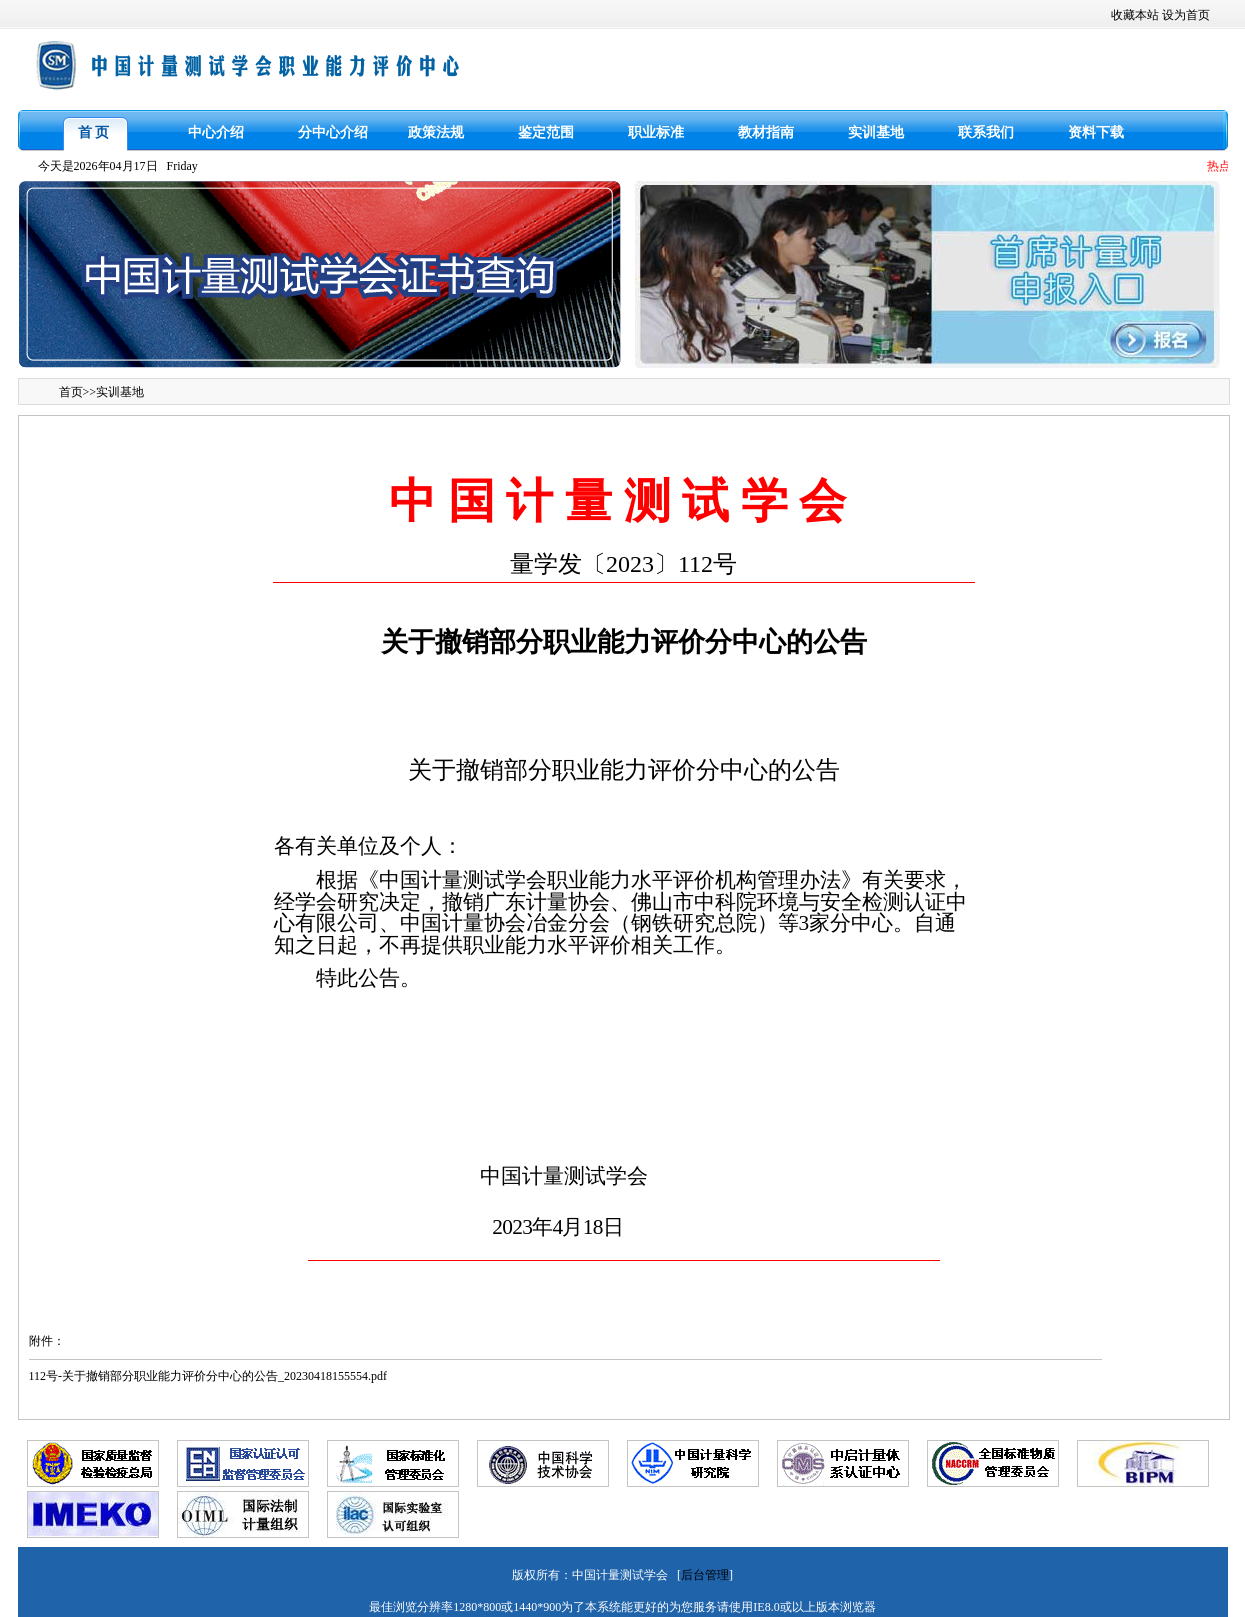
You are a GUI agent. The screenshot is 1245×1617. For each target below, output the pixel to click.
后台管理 (705, 1575)
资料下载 (1096, 132)
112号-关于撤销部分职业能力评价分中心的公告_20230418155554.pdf (208, 1376)
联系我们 (986, 132)
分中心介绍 (333, 132)
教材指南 (766, 132)
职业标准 (656, 132)
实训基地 (876, 132)
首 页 (94, 132)
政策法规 (436, 132)
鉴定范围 (546, 132)
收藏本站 (1135, 15)
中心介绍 (216, 132)
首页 (71, 392)
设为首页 (1186, 15)
